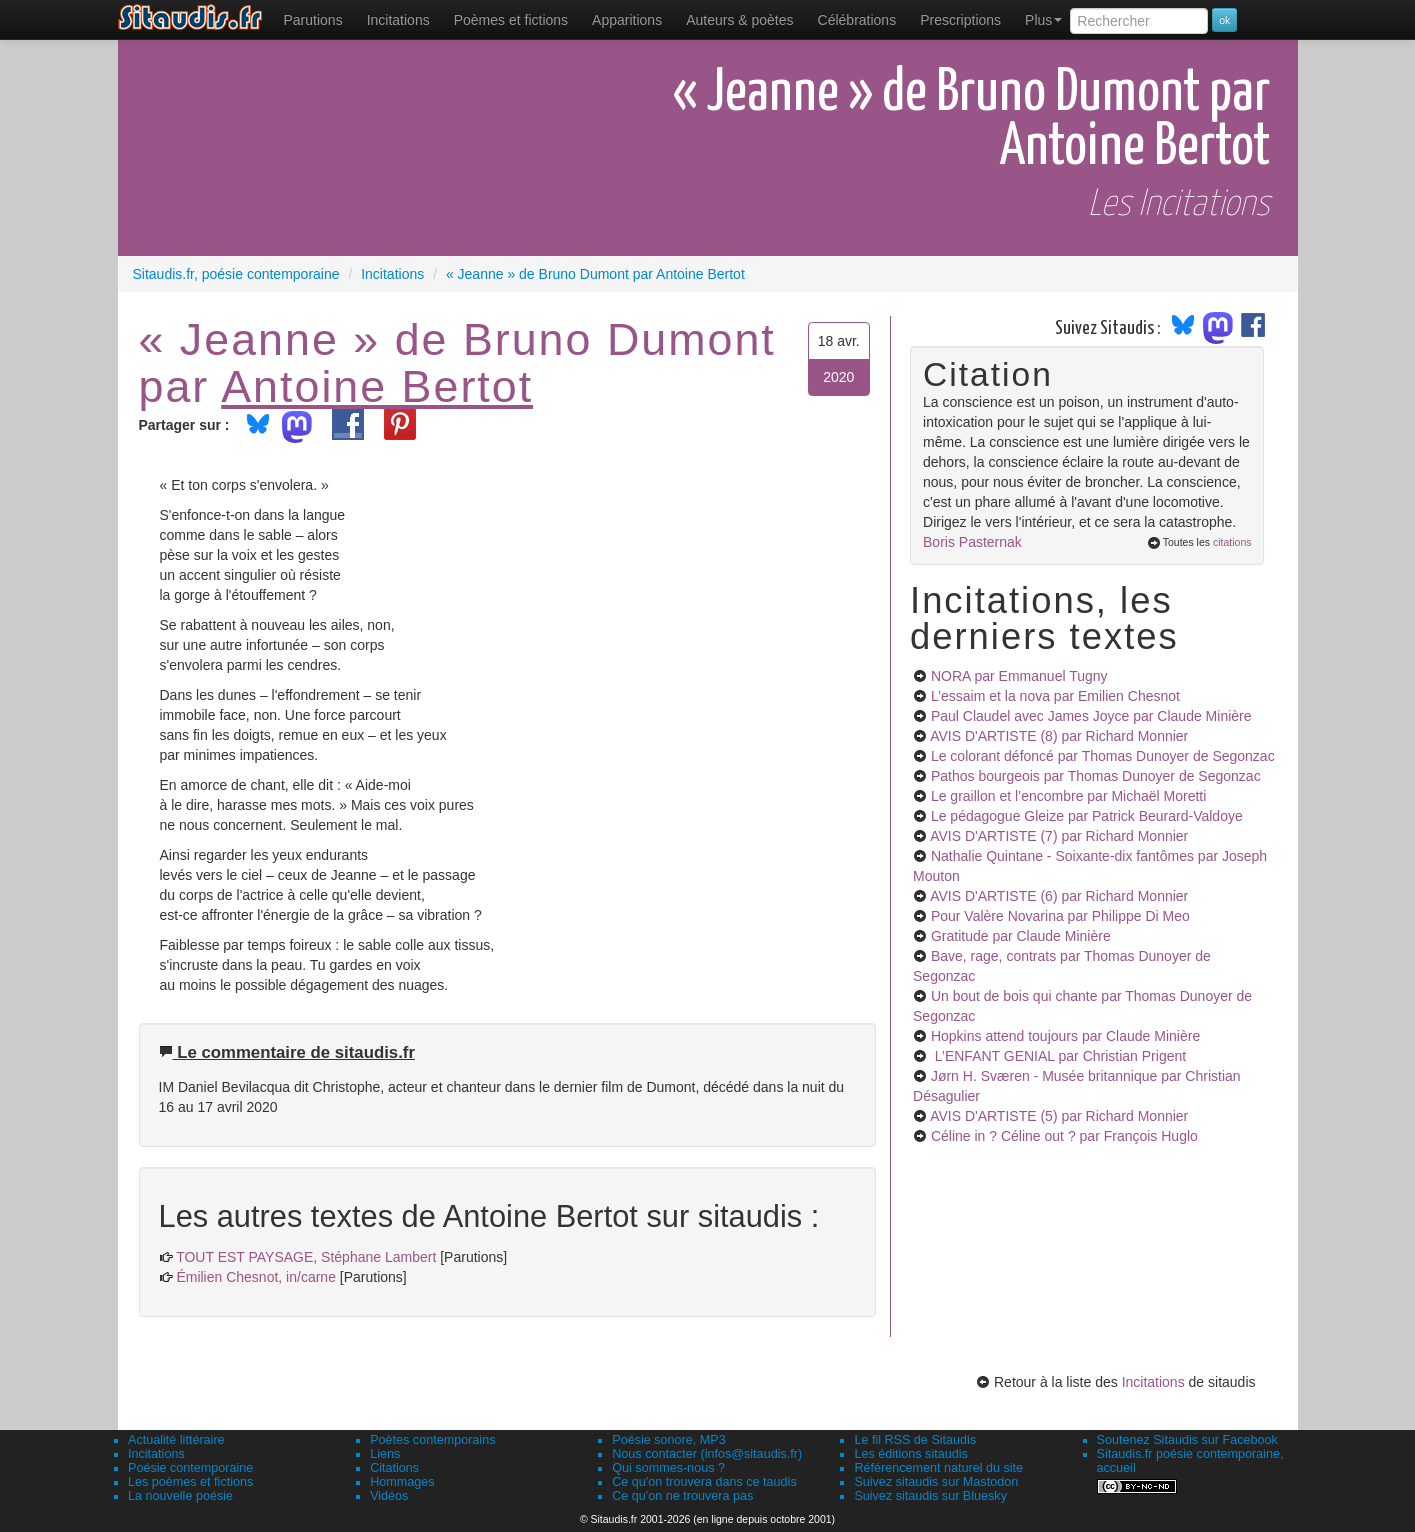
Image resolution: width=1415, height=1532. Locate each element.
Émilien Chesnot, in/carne (256, 1277)
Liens (385, 1454)
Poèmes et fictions (511, 20)
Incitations (1153, 1382)
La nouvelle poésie (180, 1496)
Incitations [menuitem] (398, 20)
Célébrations (857, 20)
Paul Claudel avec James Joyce (1091, 716)
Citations (394, 1468)
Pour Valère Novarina (1060, 916)
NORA (1019, 676)
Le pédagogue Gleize (1087, 816)
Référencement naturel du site (938, 1468)
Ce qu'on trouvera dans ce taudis (704, 1482)
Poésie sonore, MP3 (668, 1440)
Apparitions (627, 20)
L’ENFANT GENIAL (1058, 1056)
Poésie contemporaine (190, 1468)
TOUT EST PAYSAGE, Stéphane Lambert (306, 1257)
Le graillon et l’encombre (1068, 796)
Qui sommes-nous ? (668, 1468)
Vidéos (389, 1496)
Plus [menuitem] (1043, 20)
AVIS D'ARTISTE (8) (1059, 736)
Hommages (402, 1482)
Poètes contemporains (432, 1440)
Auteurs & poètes (739, 20)
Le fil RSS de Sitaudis (915, 1440)
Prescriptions (960, 20)
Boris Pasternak (972, 542)
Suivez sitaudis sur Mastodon (936, 1482)
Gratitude (1021, 936)
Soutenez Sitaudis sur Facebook (1187, 1440)
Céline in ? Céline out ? (1064, 1136)
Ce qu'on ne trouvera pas (682, 1496)
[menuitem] (313, 20)
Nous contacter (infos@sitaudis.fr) (707, 1454)
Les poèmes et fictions (190, 1482)
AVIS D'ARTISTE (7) (1059, 836)
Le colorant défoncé (1103, 756)
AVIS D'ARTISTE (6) (1059, 896)
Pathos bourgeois (1096, 776)
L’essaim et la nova (1055, 696)
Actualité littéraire (176, 1440)
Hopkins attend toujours (1065, 1036)
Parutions (313, 20)
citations (1232, 542)
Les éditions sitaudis (910, 1454)
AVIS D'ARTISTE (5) (1059, 1116)
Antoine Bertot (377, 386)
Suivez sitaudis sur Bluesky (930, 1496)
